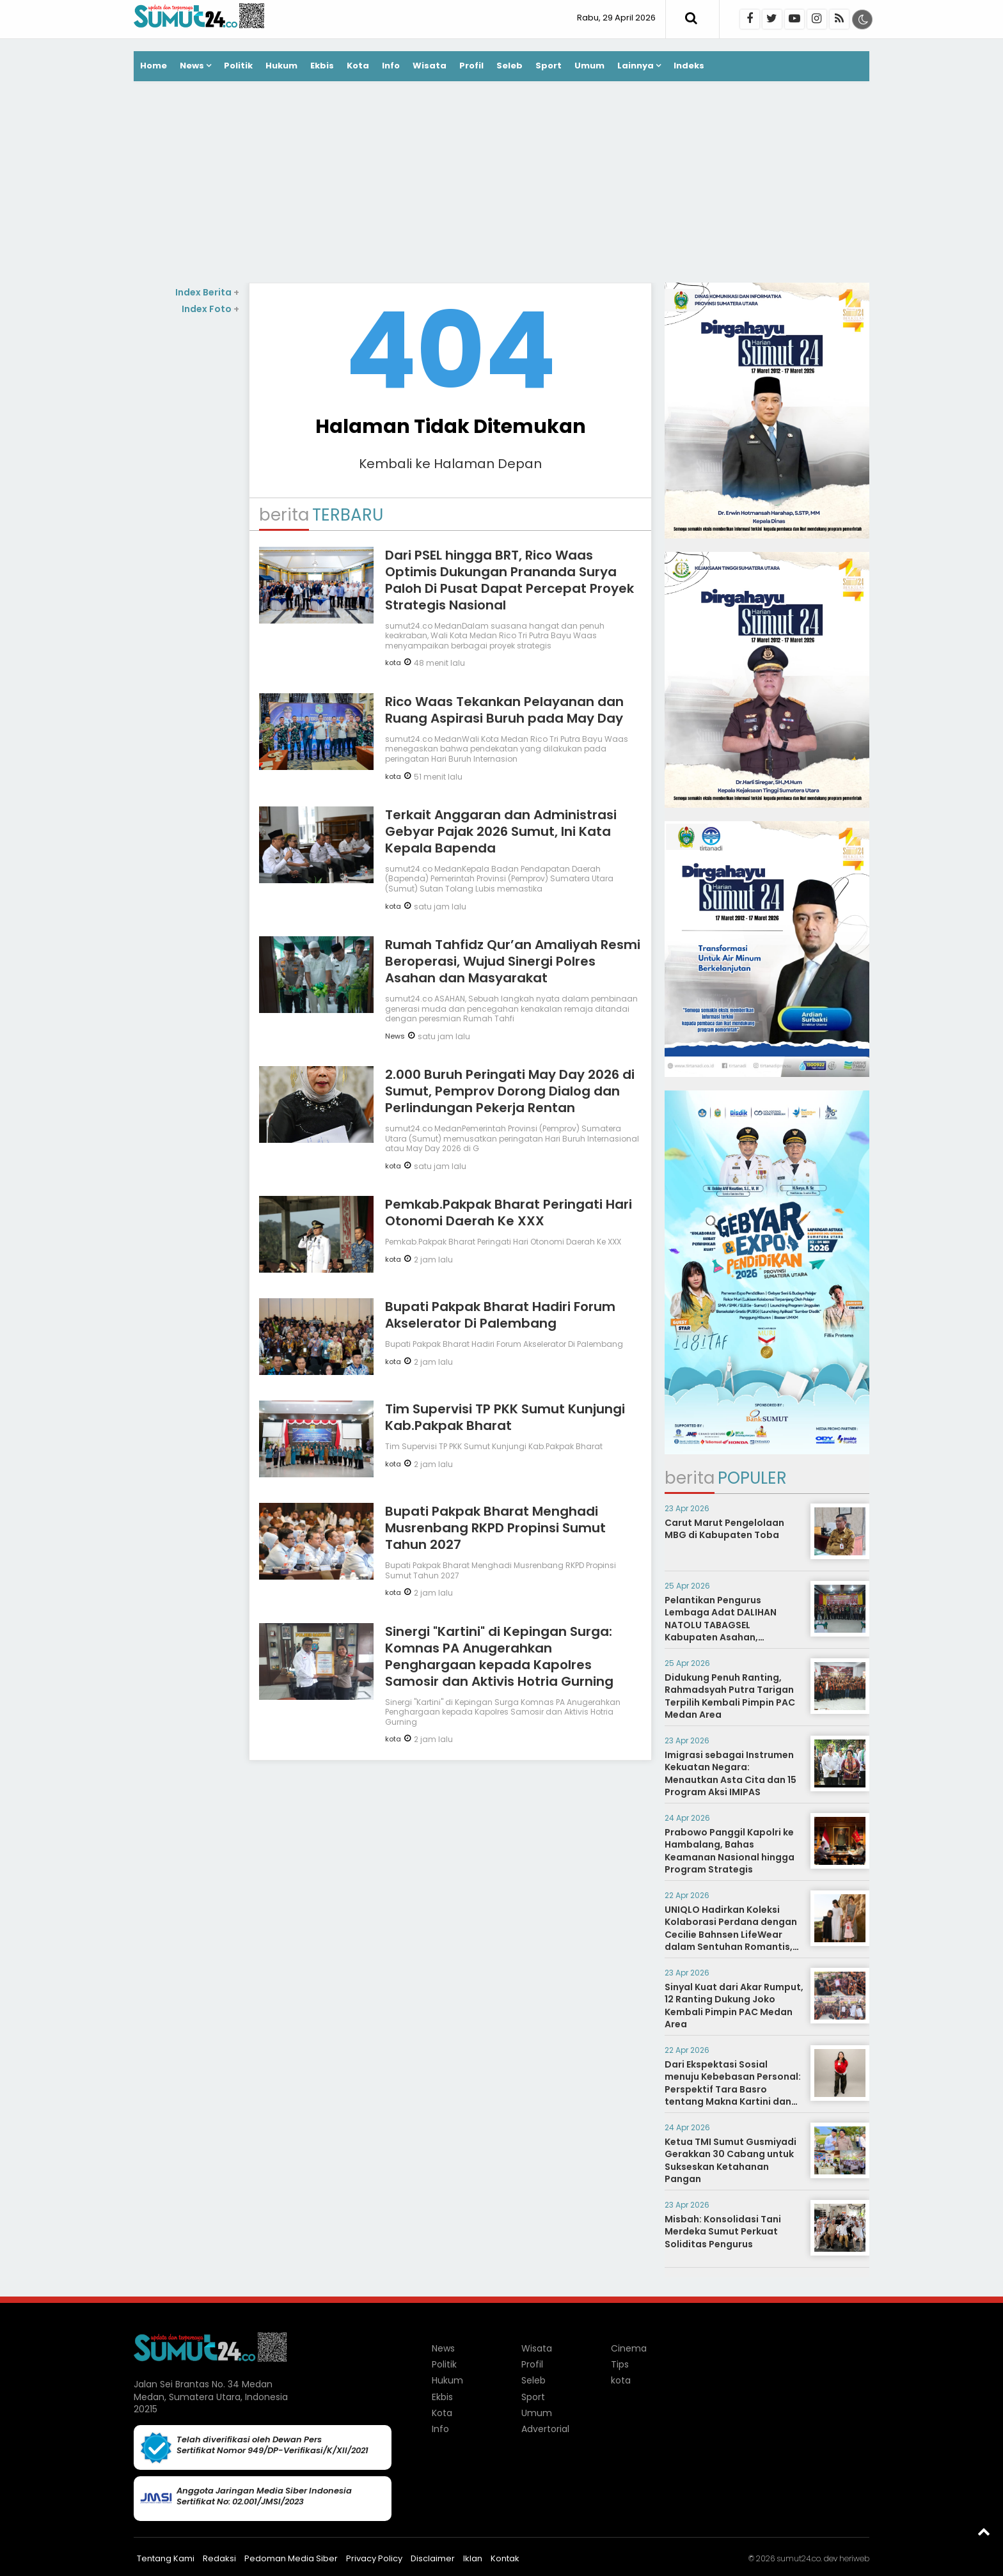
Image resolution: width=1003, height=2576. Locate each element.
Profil (471, 65)
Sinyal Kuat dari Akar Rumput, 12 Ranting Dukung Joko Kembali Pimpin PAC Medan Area (734, 2006)
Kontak (505, 2558)
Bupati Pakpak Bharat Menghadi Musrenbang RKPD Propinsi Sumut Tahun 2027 (495, 1527)
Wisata (429, 65)
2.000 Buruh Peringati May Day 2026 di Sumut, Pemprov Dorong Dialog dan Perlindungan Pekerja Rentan (510, 1091)
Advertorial (545, 2429)
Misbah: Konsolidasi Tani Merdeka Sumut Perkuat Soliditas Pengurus (723, 2231)
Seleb (509, 65)
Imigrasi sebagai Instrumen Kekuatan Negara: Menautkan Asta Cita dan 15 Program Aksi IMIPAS (730, 1773)
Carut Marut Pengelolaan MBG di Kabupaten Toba (724, 1529)
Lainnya (635, 65)
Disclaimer (433, 2558)
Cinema (629, 2348)
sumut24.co (799, 2558)
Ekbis (322, 65)
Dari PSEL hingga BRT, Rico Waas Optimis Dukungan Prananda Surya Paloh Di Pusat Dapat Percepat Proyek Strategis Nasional (509, 580)
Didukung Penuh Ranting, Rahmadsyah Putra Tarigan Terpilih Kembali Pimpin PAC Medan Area (730, 1696)
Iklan (472, 2558)
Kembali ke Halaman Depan (450, 464)
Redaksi (219, 2558)
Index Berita (207, 292)
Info (391, 65)
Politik (238, 65)
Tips (620, 2364)
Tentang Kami (165, 2558)
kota (393, 662)
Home (153, 65)
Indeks (689, 65)
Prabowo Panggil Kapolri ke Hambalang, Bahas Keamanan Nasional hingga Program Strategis (729, 1851)
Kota (358, 65)
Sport (548, 65)
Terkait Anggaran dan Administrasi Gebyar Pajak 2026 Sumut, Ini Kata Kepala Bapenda (501, 831)
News (192, 65)
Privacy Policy (374, 2558)
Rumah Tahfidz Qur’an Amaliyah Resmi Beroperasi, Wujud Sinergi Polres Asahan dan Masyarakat (512, 961)
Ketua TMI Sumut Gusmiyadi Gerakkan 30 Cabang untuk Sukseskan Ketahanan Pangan (730, 2160)
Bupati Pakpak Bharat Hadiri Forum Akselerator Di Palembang (500, 1315)
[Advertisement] (501, 183)
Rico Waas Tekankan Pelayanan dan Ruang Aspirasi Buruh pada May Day (504, 710)
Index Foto (210, 308)
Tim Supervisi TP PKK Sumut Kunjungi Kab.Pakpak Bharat (505, 1417)
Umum (589, 65)
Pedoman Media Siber (291, 2558)
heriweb (854, 2558)
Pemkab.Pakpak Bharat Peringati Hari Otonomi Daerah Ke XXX (508, 1212)
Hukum (281, 65)
